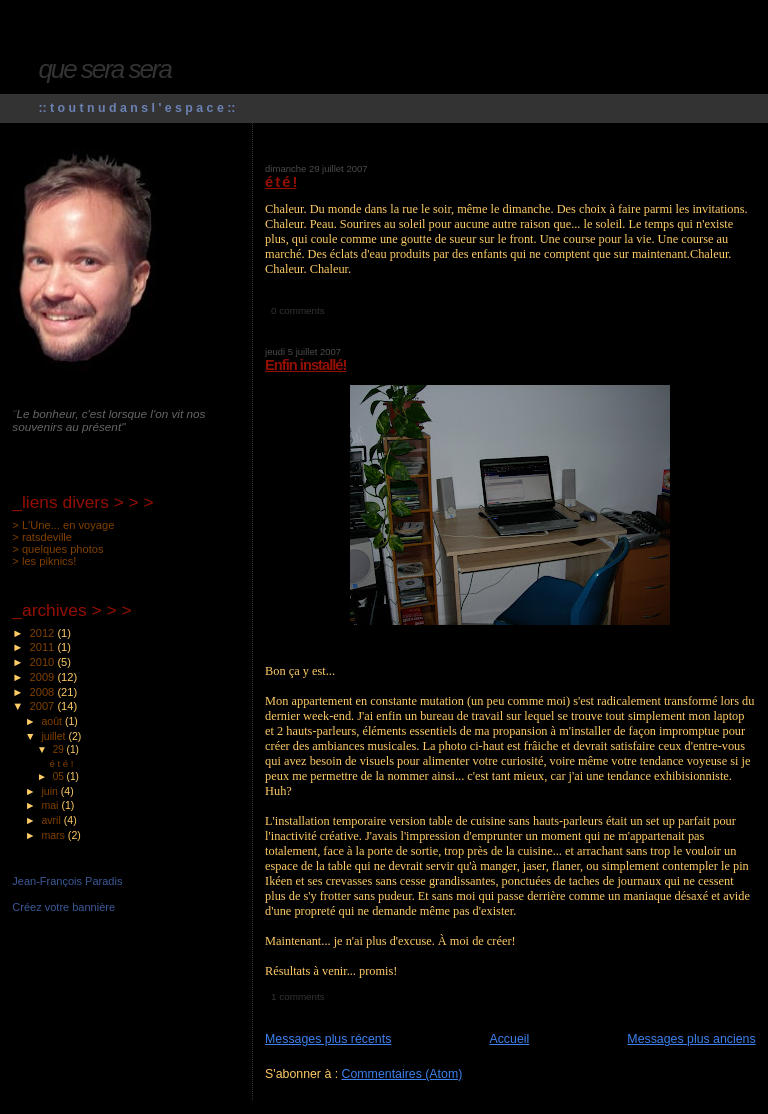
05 (60, 776)
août (53, 721)
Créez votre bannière (63, 907)
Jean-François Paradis (67, 881)
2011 (44, 647)
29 (60, 749)
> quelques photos (57, 549)
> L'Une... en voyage (63, 525)
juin (50, 791)
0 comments (298, 310)
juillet (54, 736)
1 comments (298, 996)
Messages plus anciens (691, 1039)
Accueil (509, 1039)
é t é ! (280, 182)
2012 (44, 633)
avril (52, 820)
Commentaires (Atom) (402, 1074)
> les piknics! (44, 561)
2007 (44, 706)
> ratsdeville (42, 537)
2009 (44, 677)
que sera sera (104, 69)
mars (54, 835)
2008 (44, 692)
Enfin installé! (305, 365)
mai (51, 805)
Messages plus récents (328, 1039)
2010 (44, 662)
